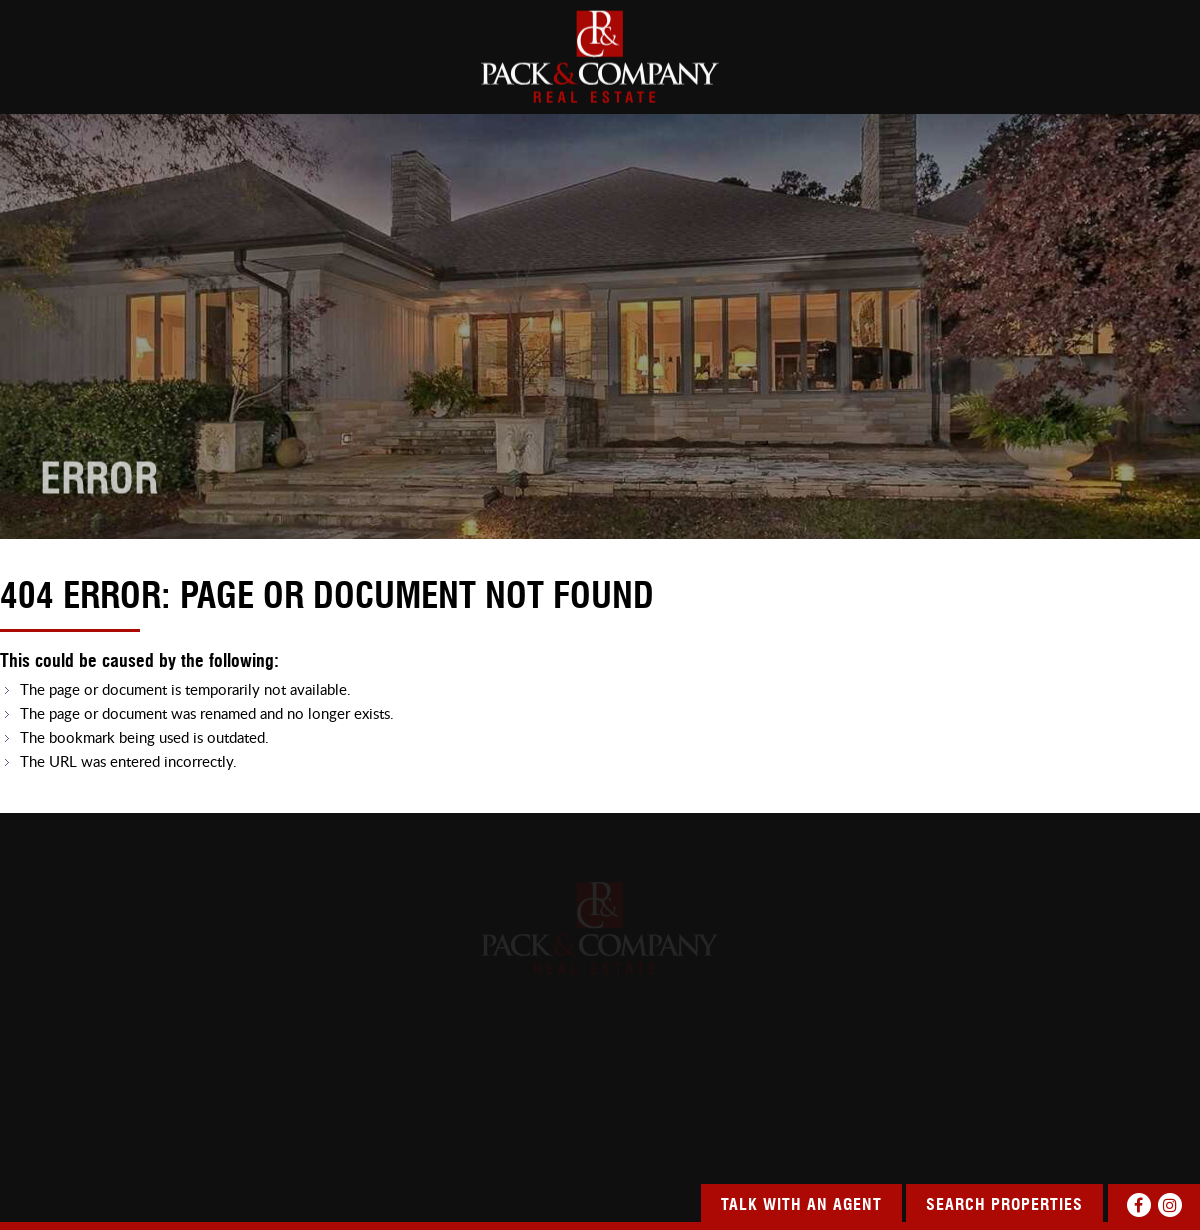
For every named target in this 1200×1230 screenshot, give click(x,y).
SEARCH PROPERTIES (329, 74)
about (148, 74)
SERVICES (822, 74)
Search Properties (1004, 1206)
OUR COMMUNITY (985, 74)
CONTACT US (1157, 74)
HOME (20, 74)
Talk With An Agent (801, 1206)
